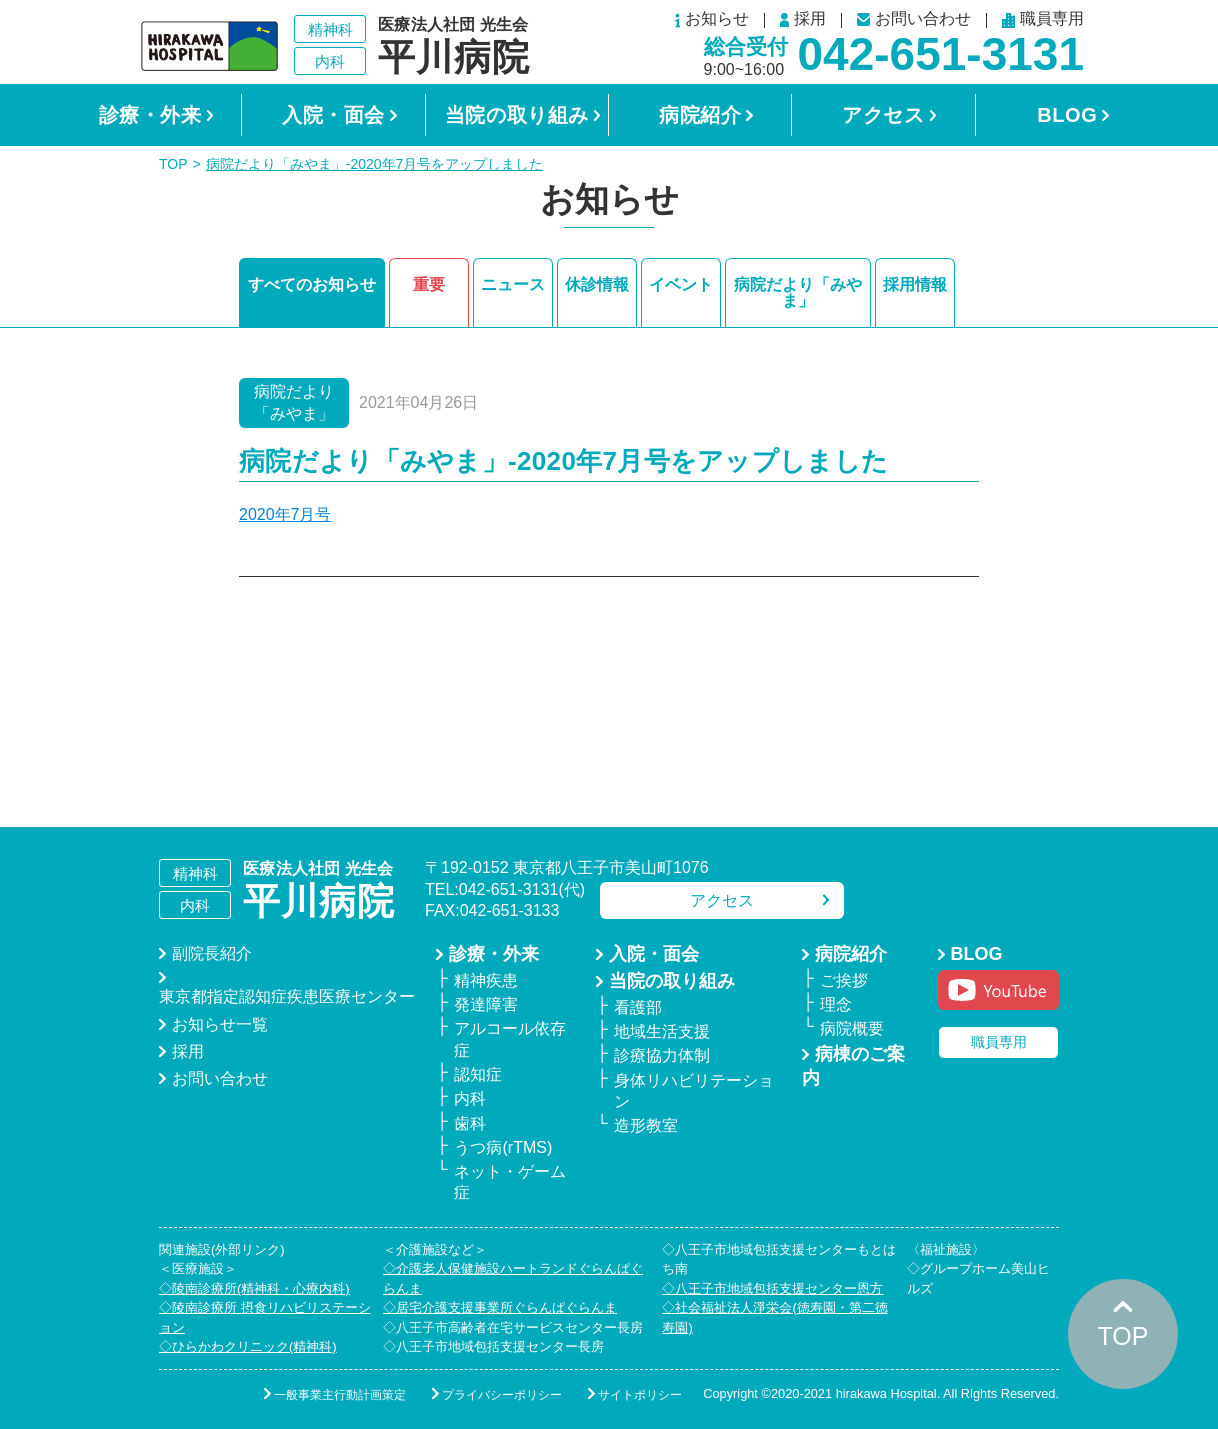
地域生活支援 (662, 1031)
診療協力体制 (662, 1055)
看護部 (638, 1007)
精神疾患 (486, 980)
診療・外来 (150, 115)
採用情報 (915, 284)
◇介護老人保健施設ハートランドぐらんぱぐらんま (513, 1278)
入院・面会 (333, 115)
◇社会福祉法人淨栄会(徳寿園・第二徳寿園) (774, 1317)
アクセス (883, 115)
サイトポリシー (640, 1395)
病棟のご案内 (853, 1066)
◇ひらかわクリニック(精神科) (248, 1346)
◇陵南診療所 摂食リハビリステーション (265, 1317)
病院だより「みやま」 (798, 292)
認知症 (478, 1074)
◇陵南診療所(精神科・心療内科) (254, 1288)
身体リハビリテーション (694, 1091)
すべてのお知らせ (312, 284)
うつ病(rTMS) (503, 1147)
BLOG (1067, 115)
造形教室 (646, 1125)
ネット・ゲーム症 (510, 1182)
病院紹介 (700, 115)
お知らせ (712, 20)
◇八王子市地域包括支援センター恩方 (772, 1288)
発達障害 (486, 1004)
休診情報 (597, 284)
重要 (429, 284)
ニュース (513, 284)
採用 (803, 20)
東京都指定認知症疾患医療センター (287, 996)
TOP (173, 164)
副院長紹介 (212, 953)
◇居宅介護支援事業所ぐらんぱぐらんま (500, 1307)
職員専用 (1043, 20)
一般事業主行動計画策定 (340, 1395)
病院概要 (852, 1028)
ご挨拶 (844, 980)
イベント (681, 284)
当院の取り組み (517, 115)
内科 (470, 1098)
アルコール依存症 (510, 1039)
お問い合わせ (914, 19)
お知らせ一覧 (220, 1024)
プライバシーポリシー (502, 1395)
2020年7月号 (285, 514)
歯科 (470, 1123)
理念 (836, 1004)
